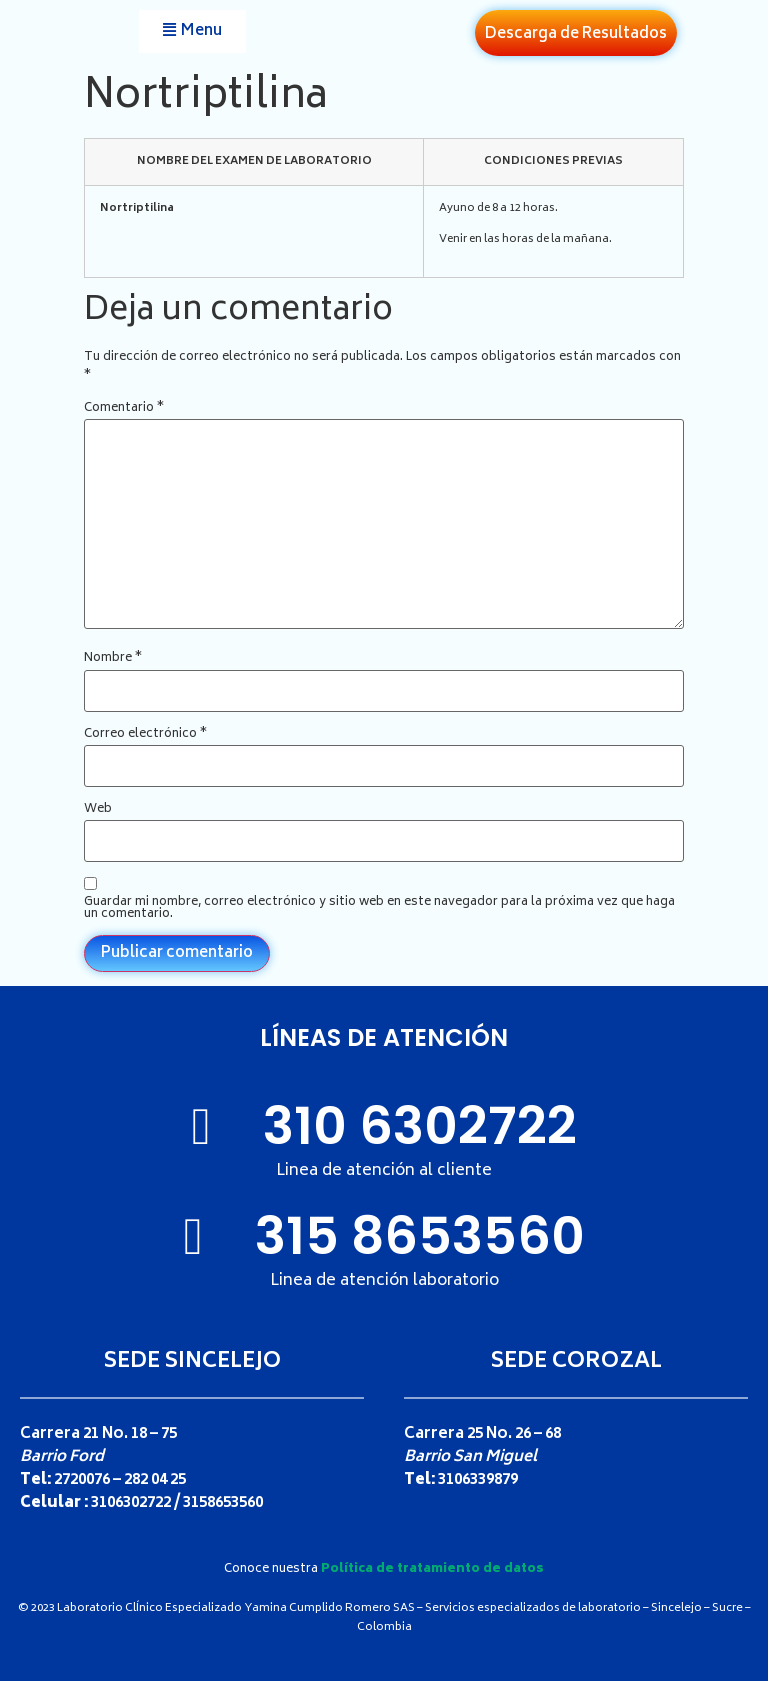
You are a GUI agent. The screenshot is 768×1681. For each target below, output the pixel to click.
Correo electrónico (145, 735)
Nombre (113, 659)
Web (98, 810)
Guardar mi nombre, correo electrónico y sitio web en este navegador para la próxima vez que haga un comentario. (379, 909)
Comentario (124, 409)
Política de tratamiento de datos (432, 1569)
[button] (192, 31)
